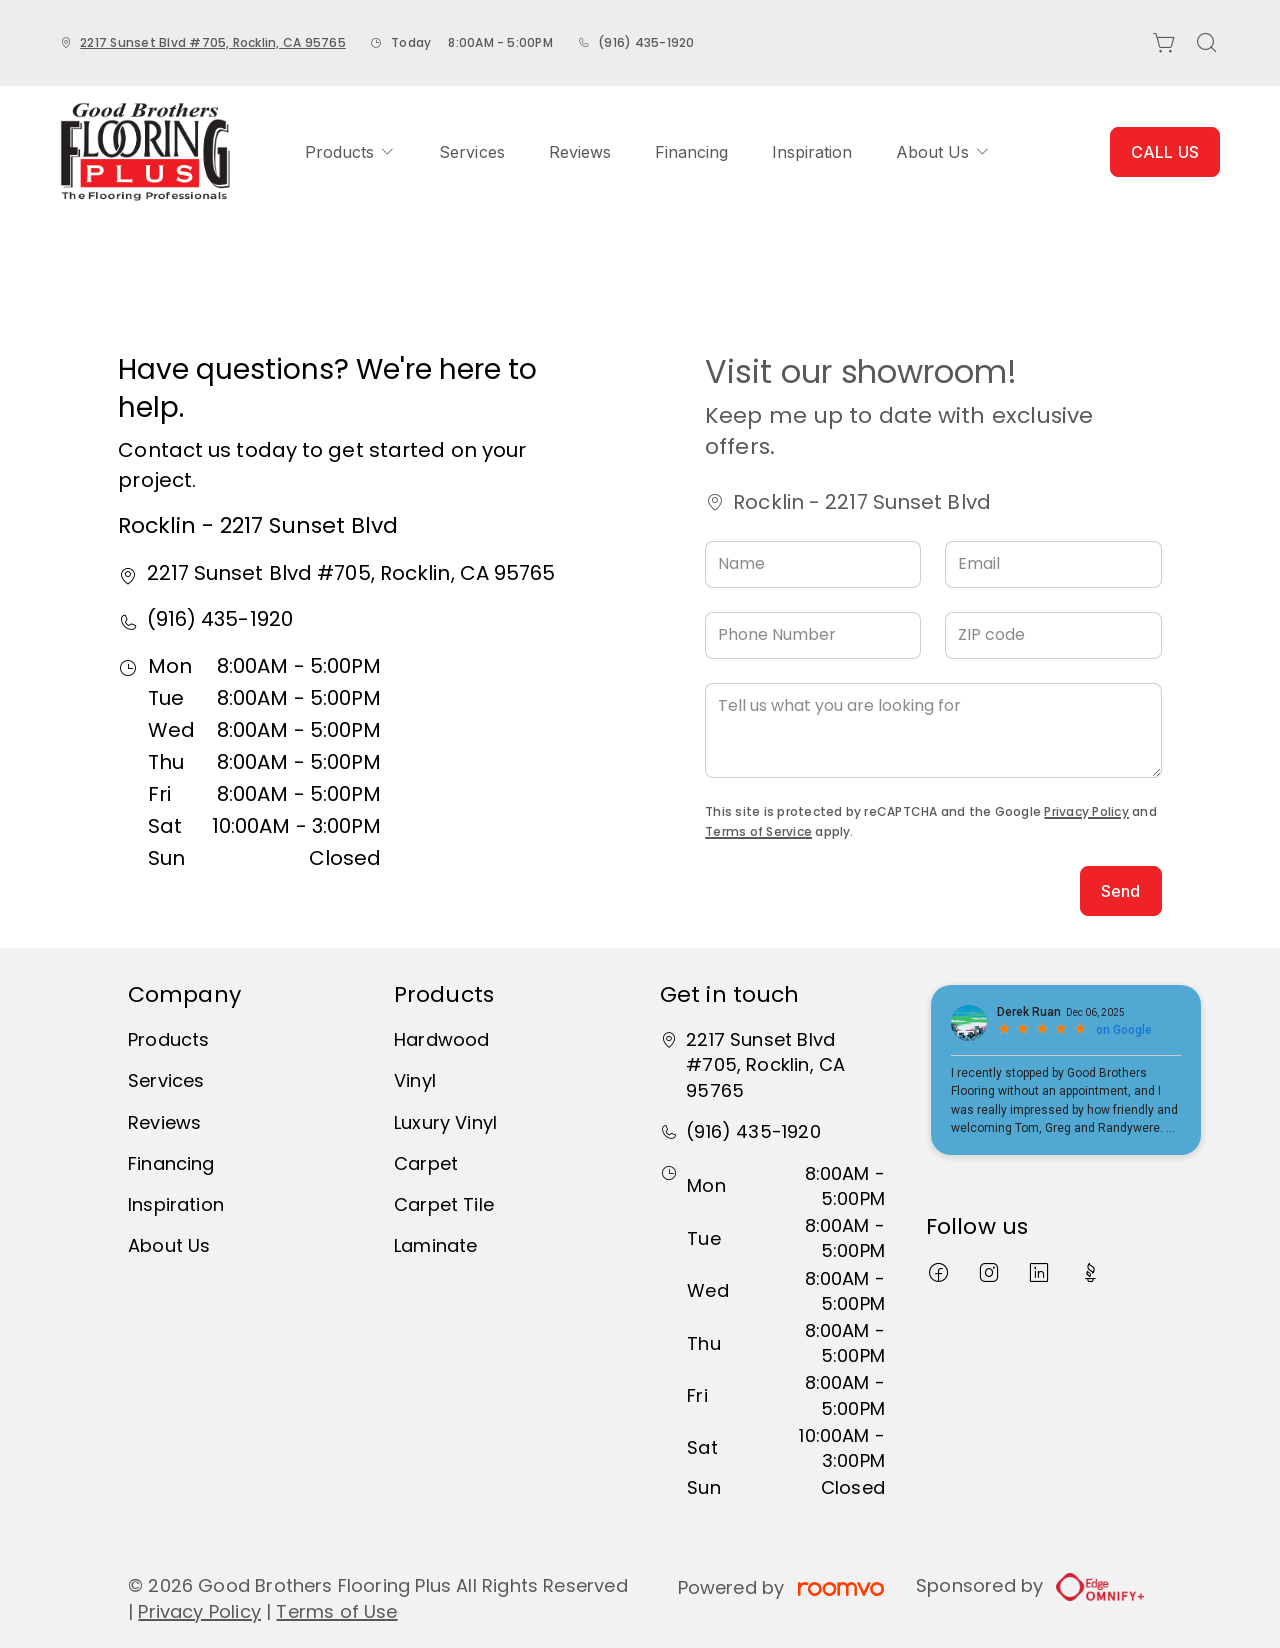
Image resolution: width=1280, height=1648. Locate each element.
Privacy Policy (1086, 811)
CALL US (1165, 152)
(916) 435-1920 (646, 42)
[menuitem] (350, 152)
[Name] (813, 564)
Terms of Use (336, 1611)
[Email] (1053, 564)
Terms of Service (758, 831)
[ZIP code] (1053, 635)
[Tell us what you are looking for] (933, 730)
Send (1121, 891)
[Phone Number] (813, 635)
